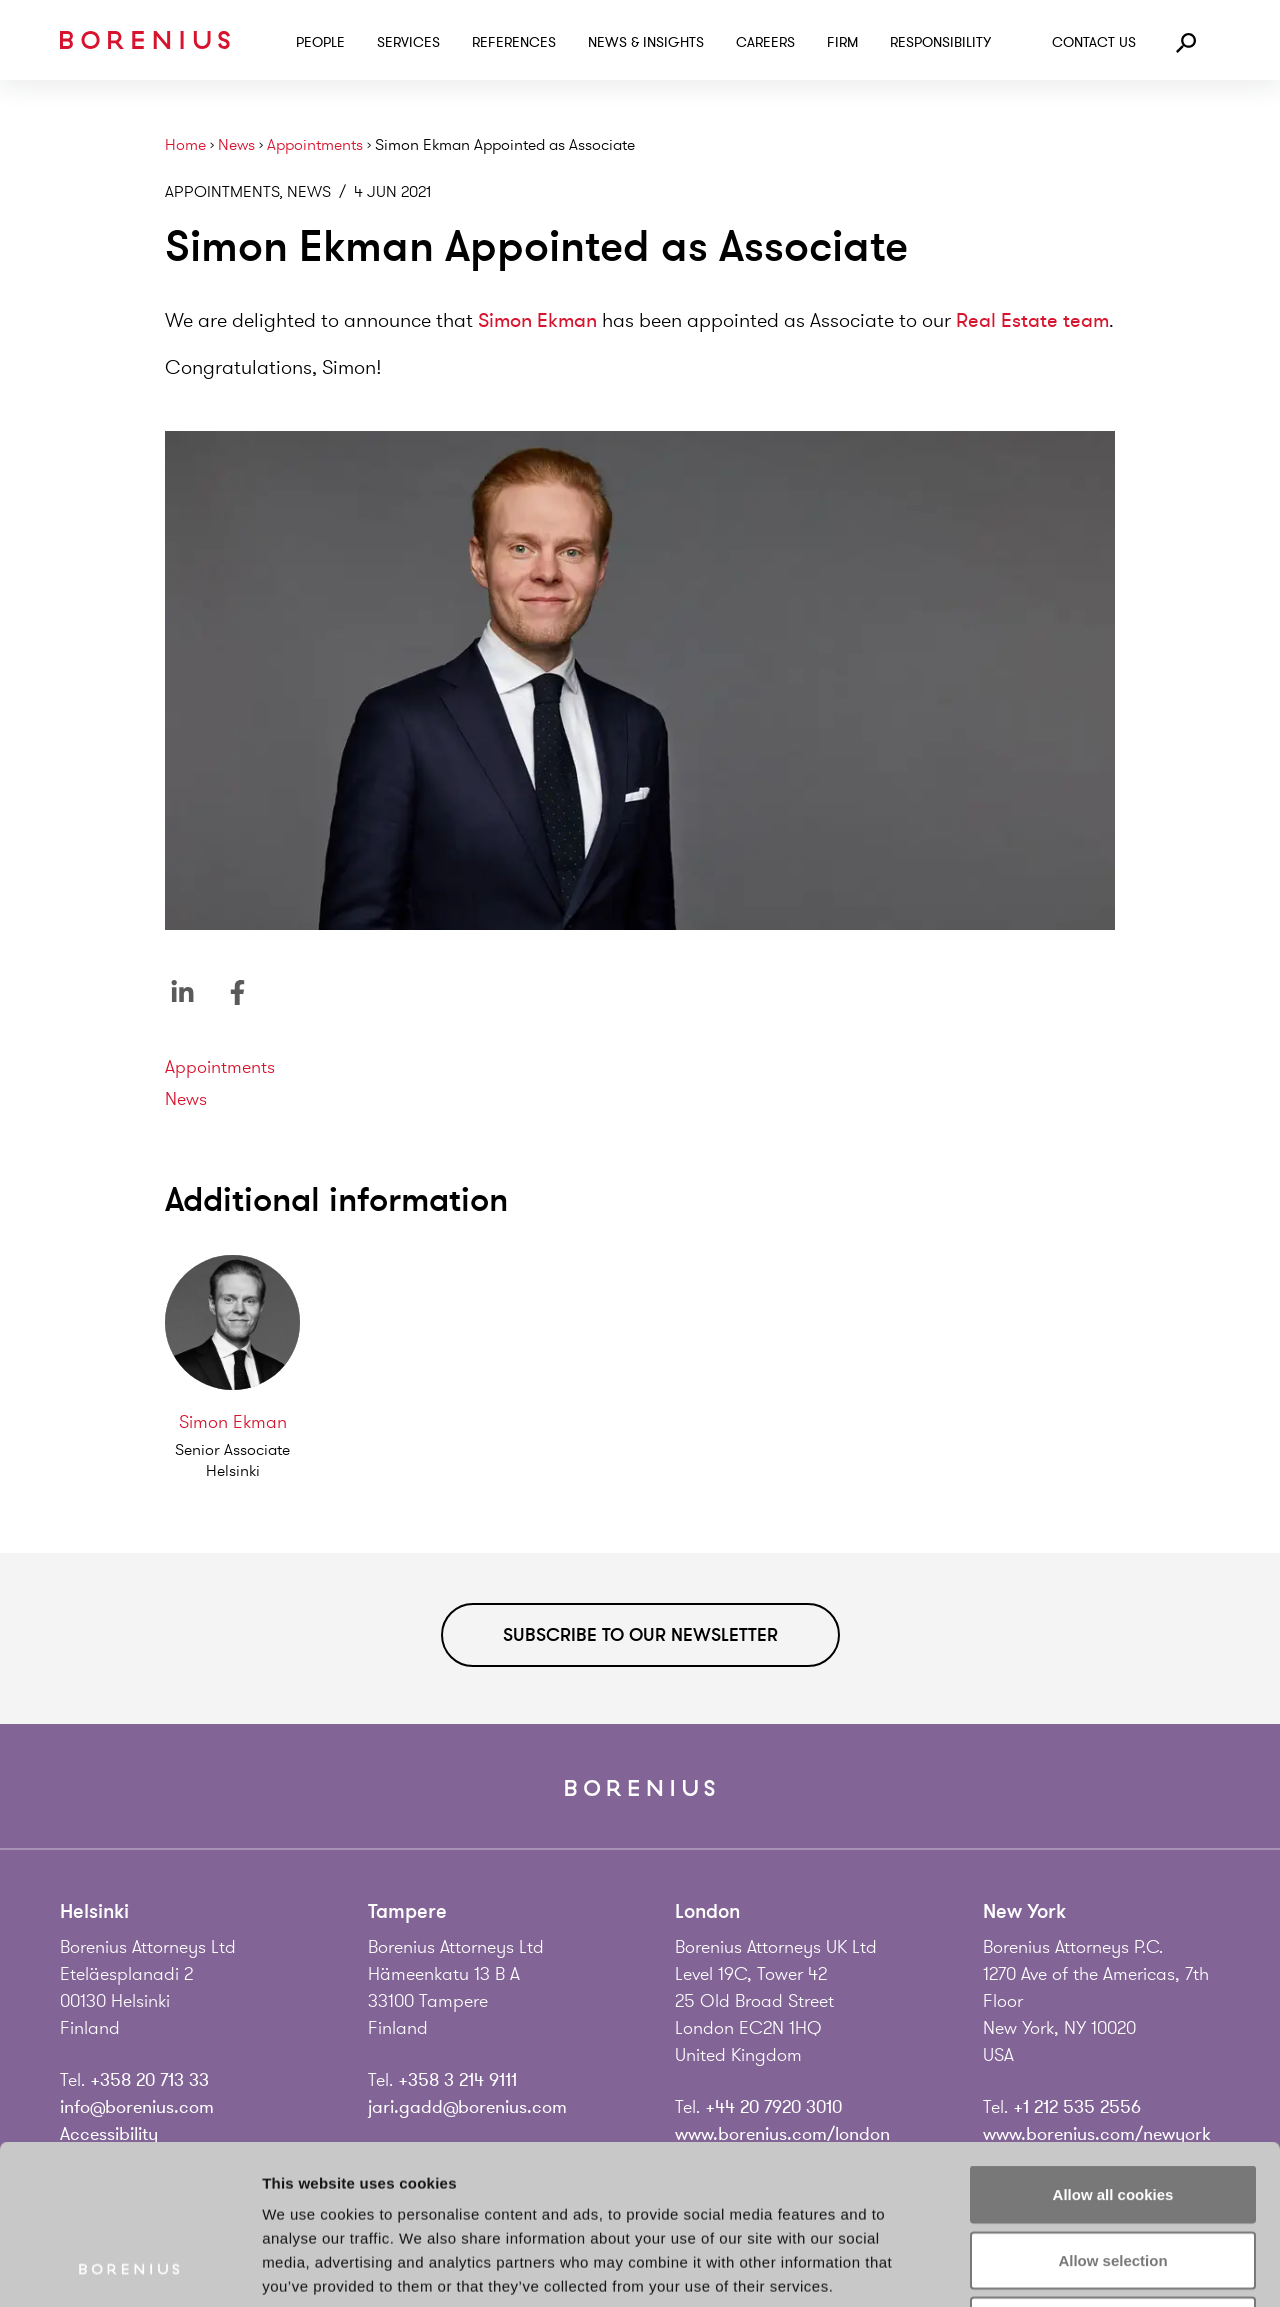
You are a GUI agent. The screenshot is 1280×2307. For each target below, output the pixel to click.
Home (185, 145)
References (514, 42)
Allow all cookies (1113, 2044)
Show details (1049, 2267)
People (320, 42)
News (236, 145)
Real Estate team (1032, 320)
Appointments (315, 145)
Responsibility (940, 42)
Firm (842, 42)
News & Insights (646, 42)
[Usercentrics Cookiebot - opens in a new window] (129, 2268)
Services (408, 42)
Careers (765, 42)
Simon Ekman (537, 320)
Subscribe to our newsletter (640, 1635)
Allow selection (1112, 2110)
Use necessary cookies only (1113, 2175)
